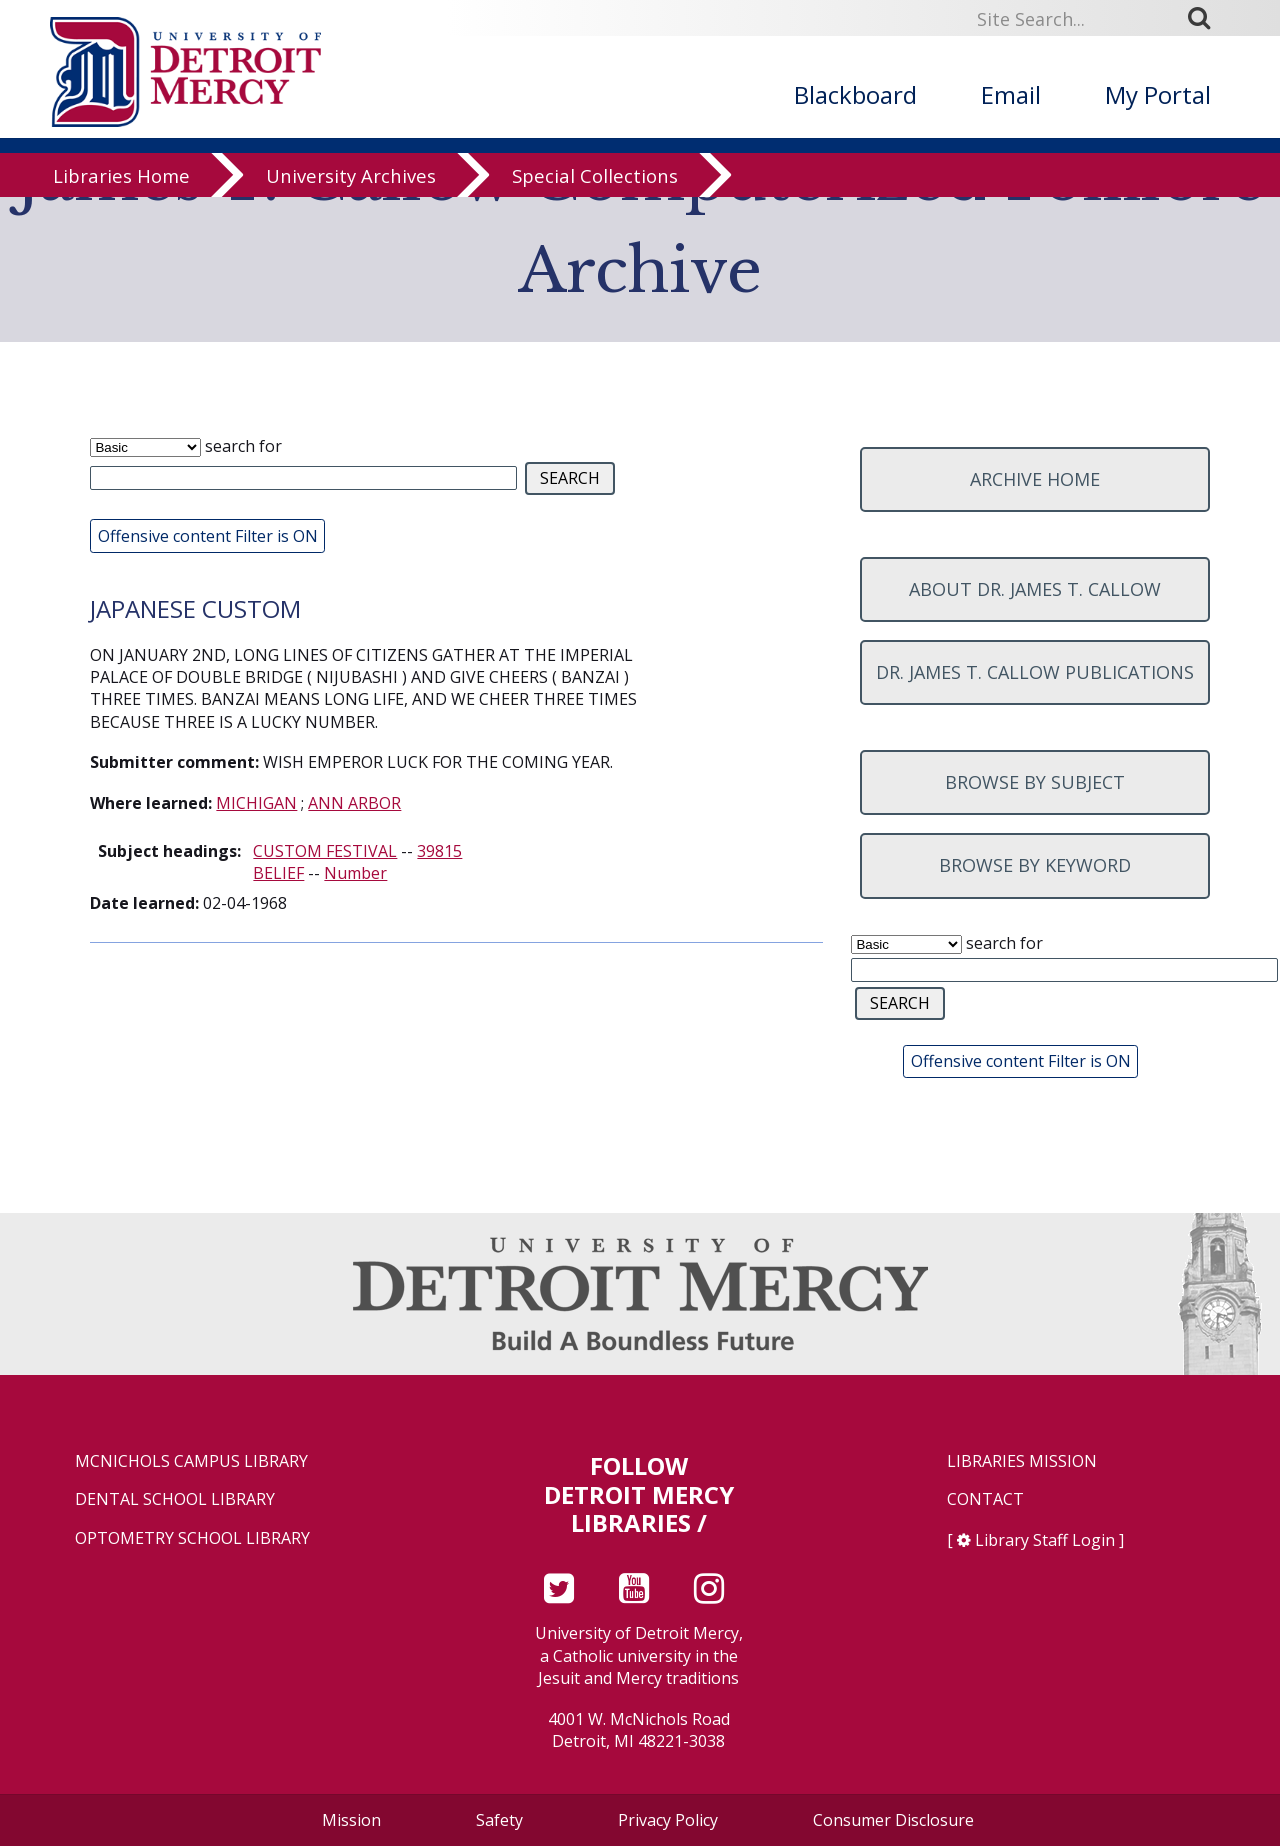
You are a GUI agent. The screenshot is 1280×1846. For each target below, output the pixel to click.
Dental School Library (175, 1499)
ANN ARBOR (354, 803)
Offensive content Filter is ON (208, 536)
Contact (985, 1499)
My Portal (1158, 94)
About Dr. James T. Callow (1035, 589)
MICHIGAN (256, 803)
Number (355, 873)
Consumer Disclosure (893, 1820)
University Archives (351, 192)
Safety (499, 1820)
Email (1011, 94)
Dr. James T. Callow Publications (1035, 672)
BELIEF (278, 873)
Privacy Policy (668, 1820)
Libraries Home (121, 192)
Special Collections (595, 192)
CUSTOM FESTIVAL (325, 851)
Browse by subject (1035, 782)
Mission (351, 1820)
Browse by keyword (1035, 865)
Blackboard (855, 94)
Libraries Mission (1022, 1461)
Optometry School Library (192, 1538)
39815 (439, 851)
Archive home (1035, 479)
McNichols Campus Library (191, 1461)
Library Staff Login (1045, 1540)
